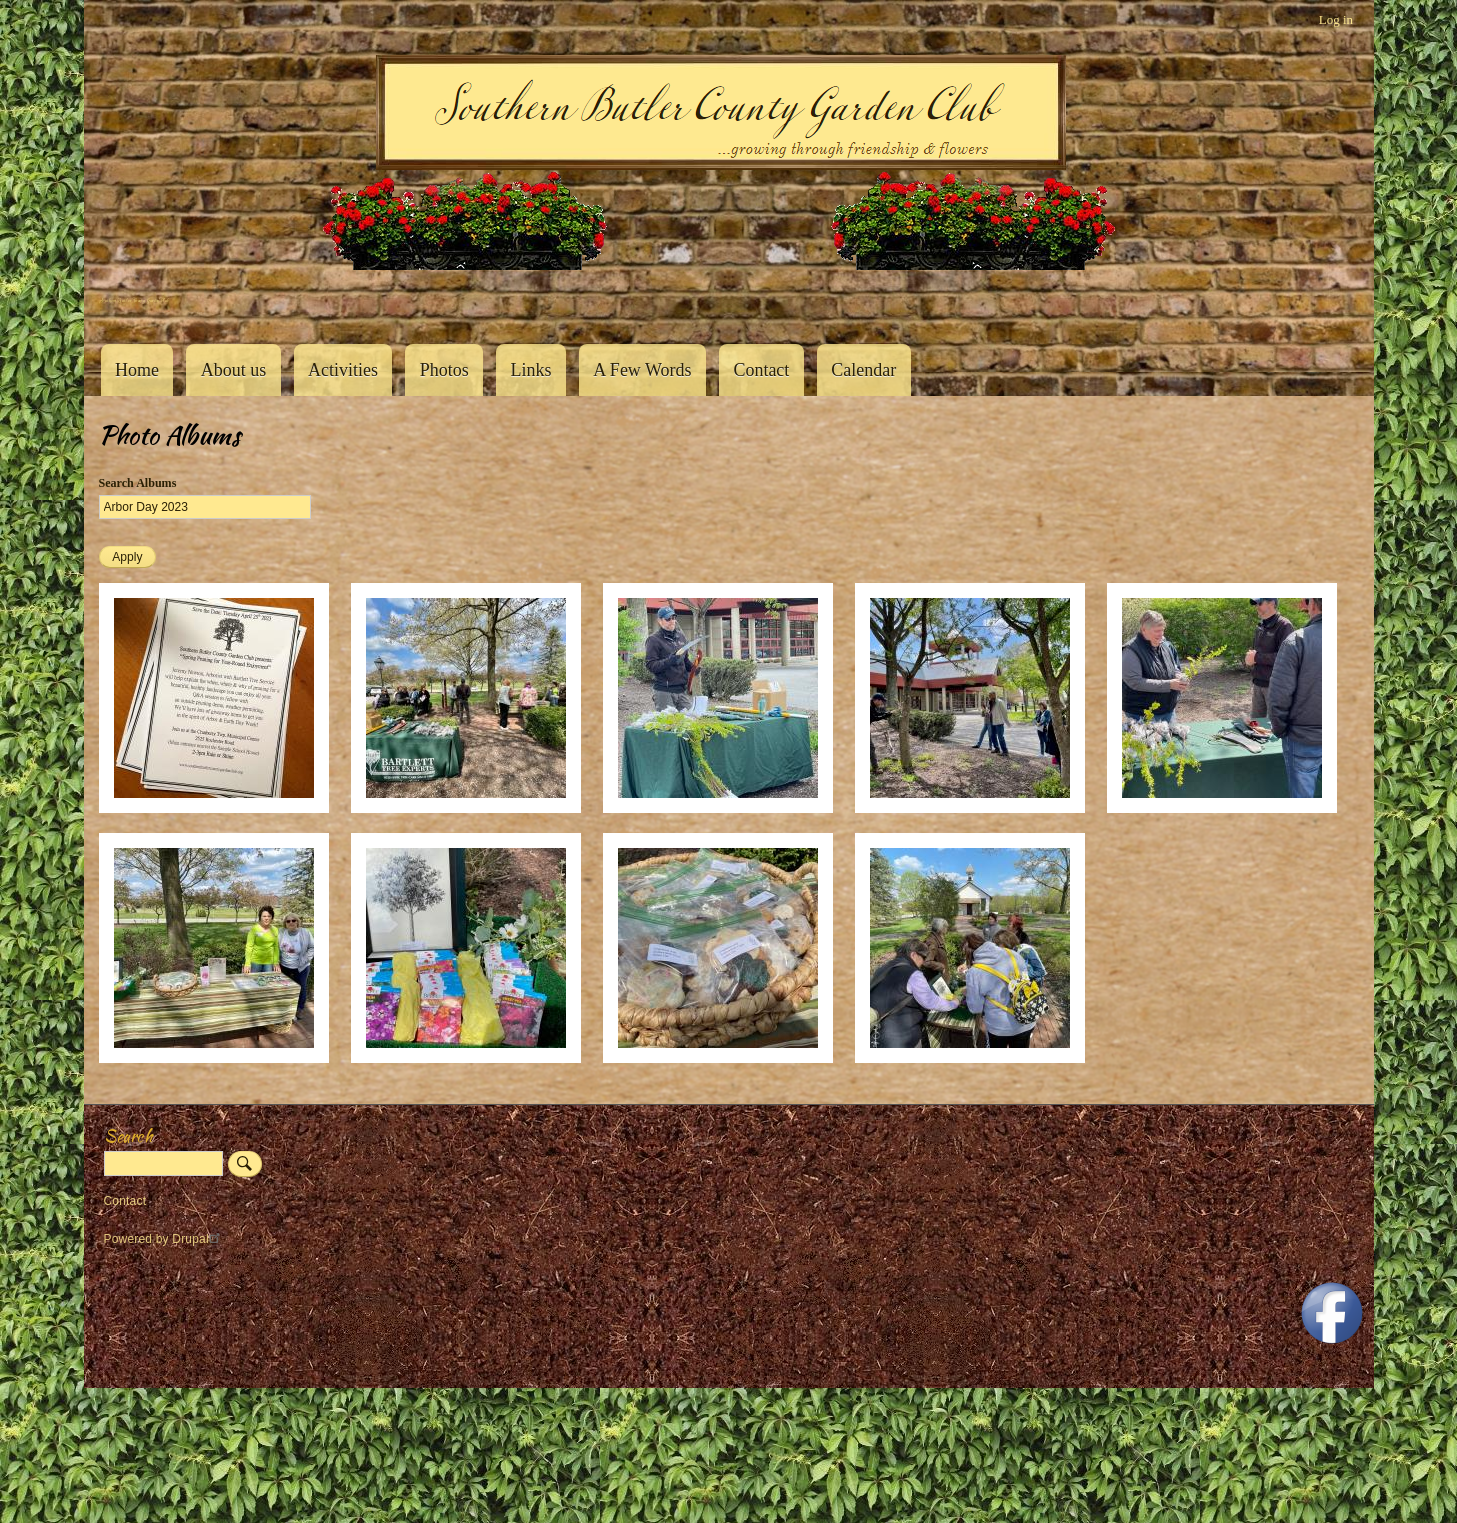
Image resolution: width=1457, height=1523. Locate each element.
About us (234, 370)
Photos (444, 370)
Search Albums (138, 483)
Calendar (863, 370)
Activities (343, 370)
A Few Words (642, 370)
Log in (1336, 19)
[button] (214, 808)
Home (137, 370)
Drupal (198, 1239)
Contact (761, 370)
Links (531, 370)
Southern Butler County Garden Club (134, 300)
